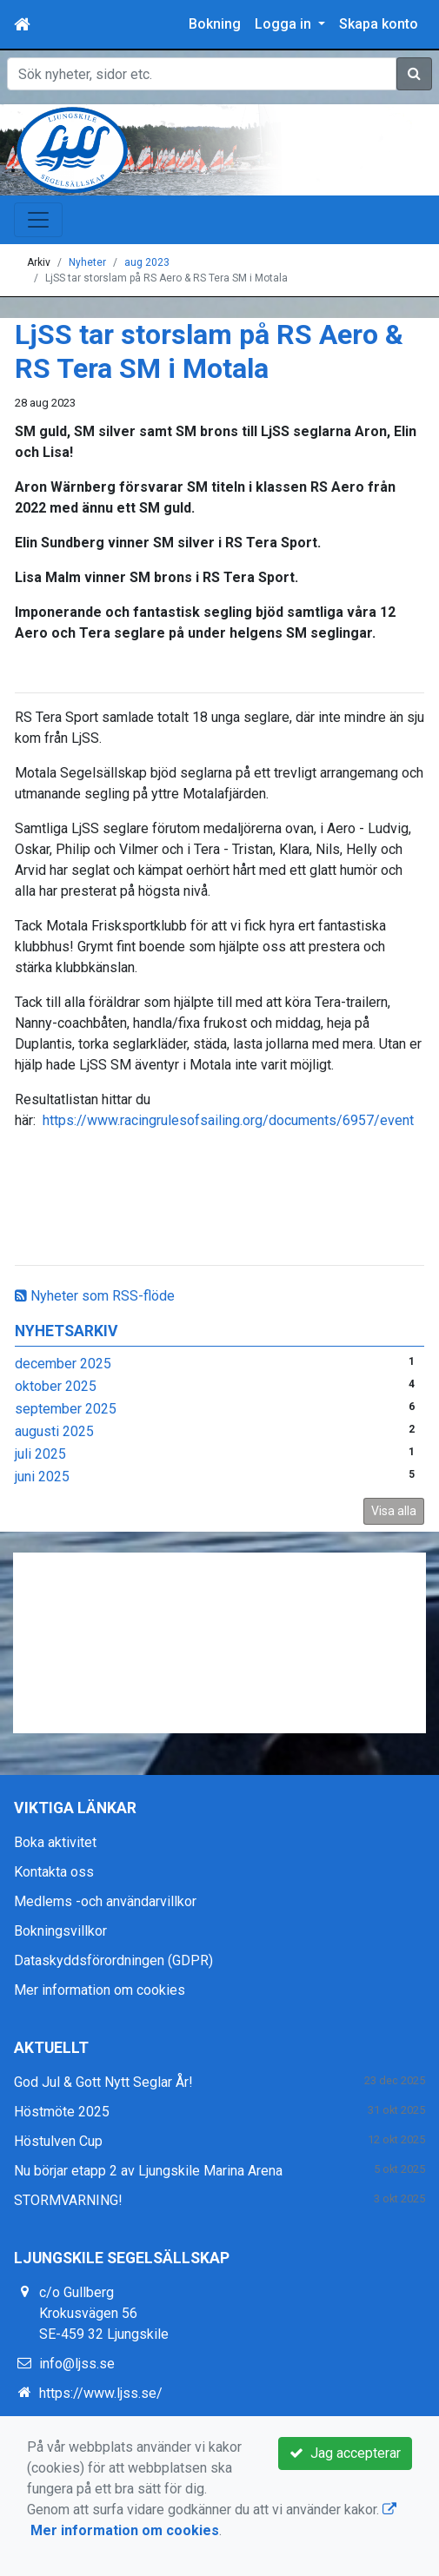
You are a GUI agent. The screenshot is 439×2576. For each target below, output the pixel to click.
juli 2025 (40, 1454)
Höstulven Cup (58, 2141)
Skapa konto (378, 24)
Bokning (215, 24)
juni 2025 (42, 1476)
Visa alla (393, 1511)
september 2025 (65, 1409)
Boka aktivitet (55, 1842)
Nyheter (87, 262)
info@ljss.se (77, 2363)
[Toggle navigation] (38, 219)
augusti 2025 (54, 1431)
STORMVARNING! (68, 2200)
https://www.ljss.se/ (101, 2393)
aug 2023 (147, 262)
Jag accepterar (345, 2453)
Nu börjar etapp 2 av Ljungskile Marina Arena (148, 2170)
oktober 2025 (55, 1386)
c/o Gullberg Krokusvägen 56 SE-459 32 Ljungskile (104, 2313)
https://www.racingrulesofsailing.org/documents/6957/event (228, 1120)
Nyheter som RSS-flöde (95, 1296)
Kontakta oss (54, 1872)
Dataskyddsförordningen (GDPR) (113, 1960)
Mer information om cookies (99, 1990)
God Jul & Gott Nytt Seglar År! (103, 2082)
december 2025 (63, 1363)
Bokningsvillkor (60, 1931)
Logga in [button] (285, 24)
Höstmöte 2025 (62, 2111)
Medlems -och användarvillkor (105, 1901)
